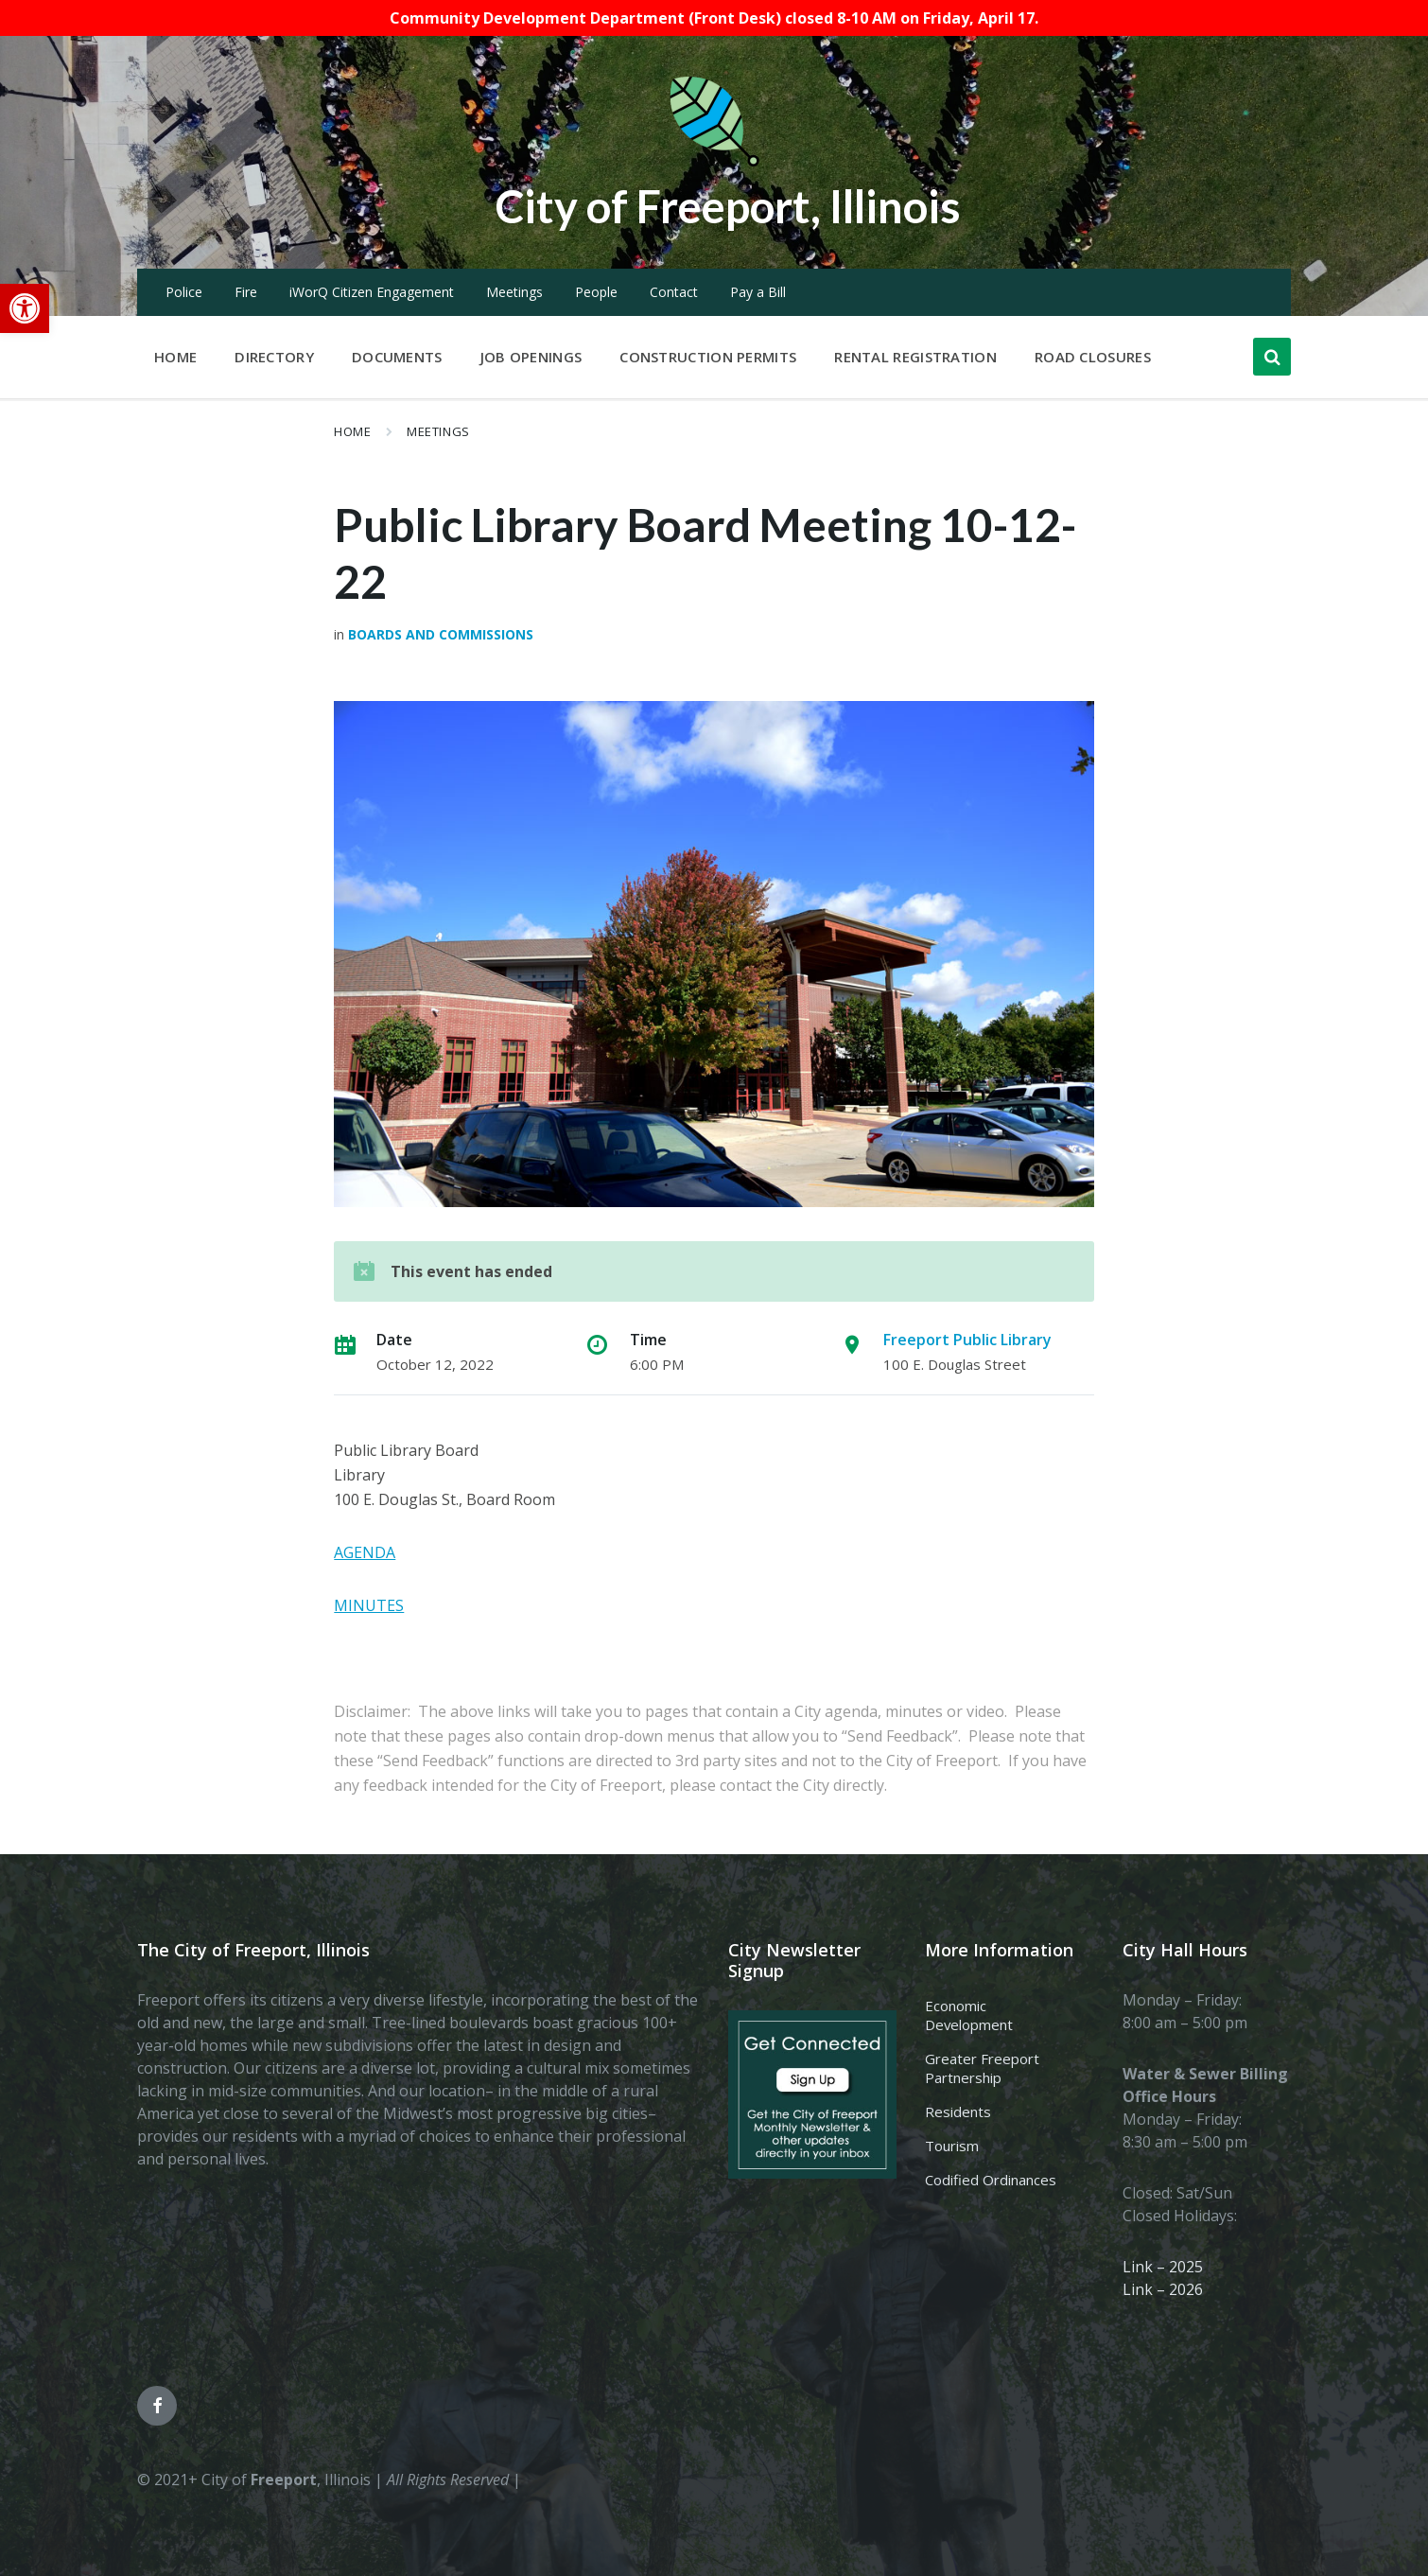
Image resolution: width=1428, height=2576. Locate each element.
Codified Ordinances (990, 2179)
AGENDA (364, 1552)
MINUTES (369, 1605)
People (596, 292)
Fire (246, 292)
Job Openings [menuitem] (531, 356)
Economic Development (969, 2015)
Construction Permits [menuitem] (707, 356)
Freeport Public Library (967, 1339)
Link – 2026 (1163, 2289)
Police (183, 292)
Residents (958, 2111)
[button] (24, 308)
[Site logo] (714, 162)
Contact (674, 292)
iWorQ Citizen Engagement (371, 292)
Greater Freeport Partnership (982, 2068)
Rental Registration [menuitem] (915, 356)
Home (352, 431)
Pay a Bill (758, 292)
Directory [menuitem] (274, 356)
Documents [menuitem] (397, 356)
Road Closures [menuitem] (1093, 356)
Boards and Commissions (440, 634)
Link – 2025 (1163, 2266)
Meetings (514, 292)
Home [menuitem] (175, 356)
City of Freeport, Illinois (728, 206)
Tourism (952, 2145)
